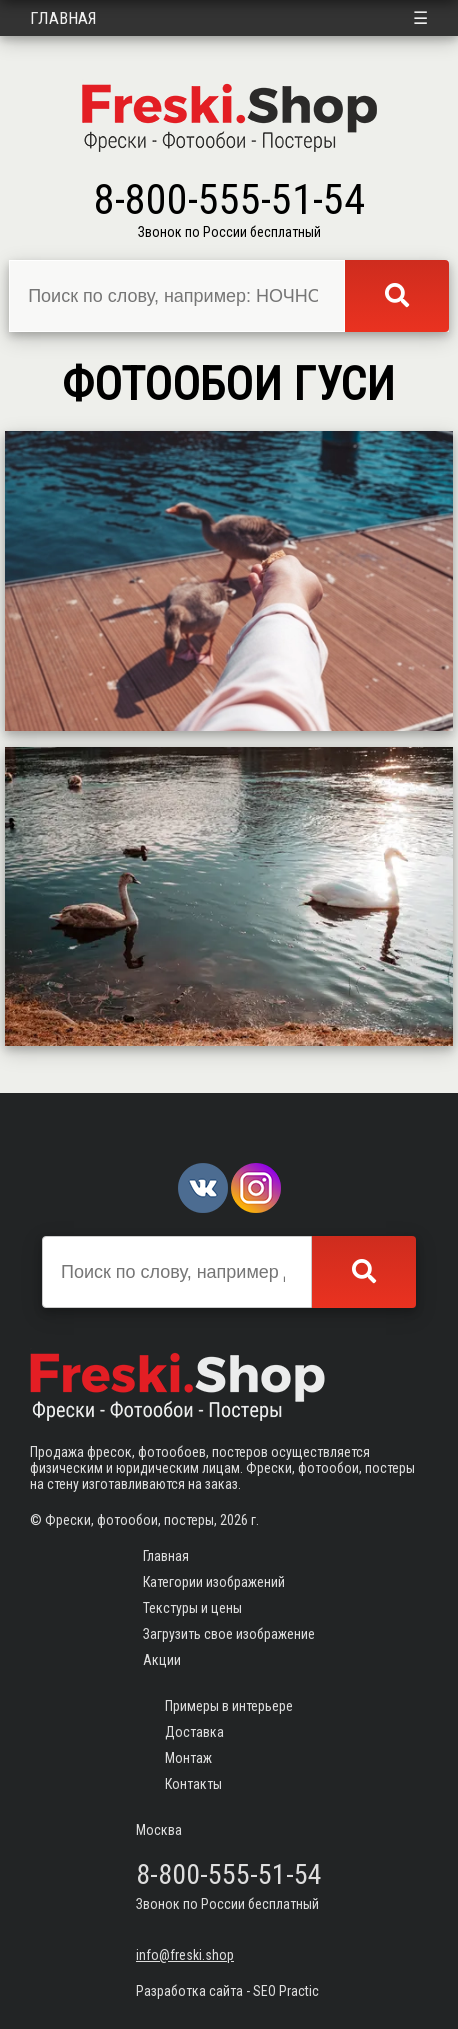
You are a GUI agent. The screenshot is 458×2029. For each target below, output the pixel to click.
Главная (63, 18)
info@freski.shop (185, 1955)
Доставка (194, 1732)
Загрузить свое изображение (229, 1634)
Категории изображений (214, 1582)
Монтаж (188, 1758)
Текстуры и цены (192, 1608)
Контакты (193, 1784)
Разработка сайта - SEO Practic (227, 1991)
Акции (162, 1660)
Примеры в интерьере (229, 1706)
